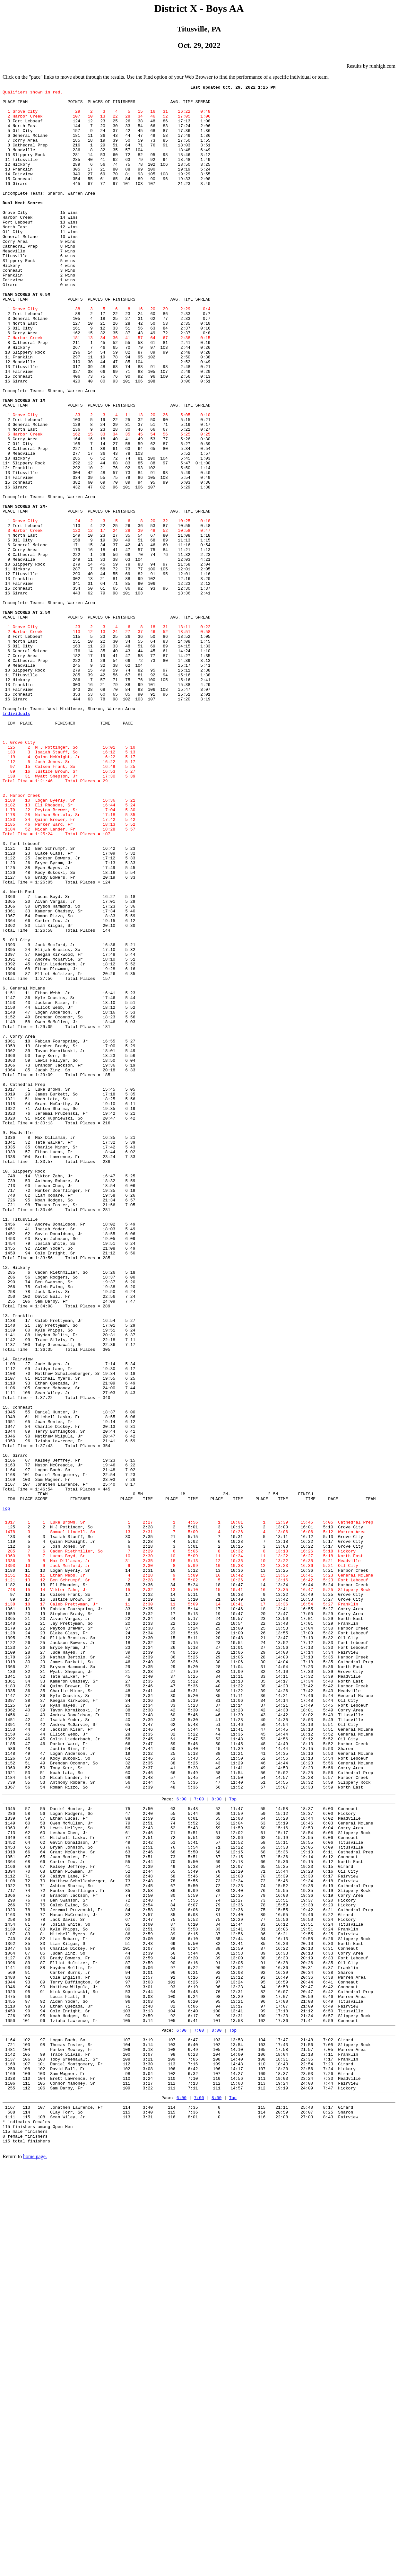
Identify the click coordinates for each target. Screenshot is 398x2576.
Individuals (16, 839)
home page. (35, 2562)
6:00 (181, 2140)
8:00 (216, 2140)
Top (6, 1793)
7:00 (199, 2140)
